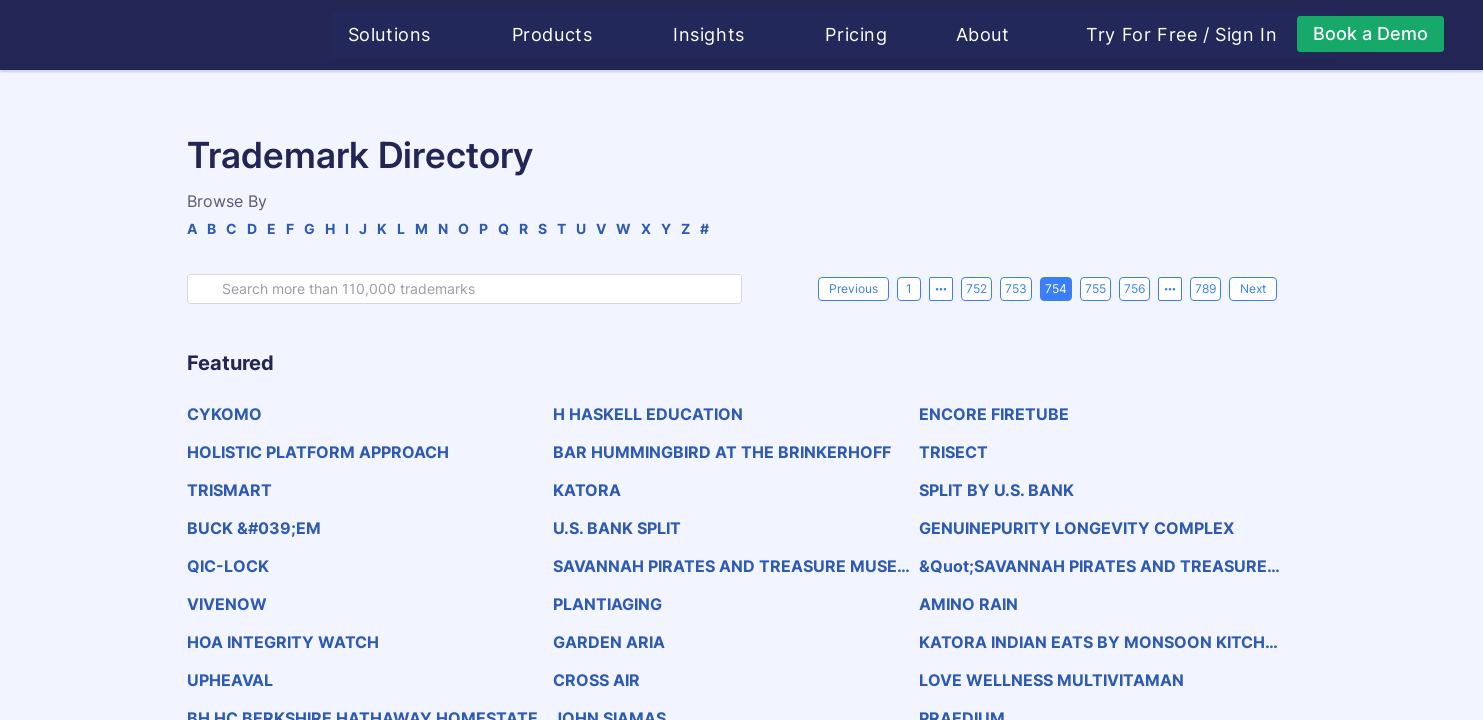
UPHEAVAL (230, 680)
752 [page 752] (976, 288)
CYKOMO (224, 414)
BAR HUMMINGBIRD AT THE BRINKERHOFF (722, 452)
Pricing (859, 34)
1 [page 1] (909, 288)
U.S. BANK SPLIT (617, 528)
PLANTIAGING (607, 604)
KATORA (587, 490)
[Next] (1253, 289)
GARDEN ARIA (609, 642)
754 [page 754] (1056, 288)
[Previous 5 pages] (941, 289)
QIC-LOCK (228, 566)
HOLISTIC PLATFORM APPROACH (318, 452)
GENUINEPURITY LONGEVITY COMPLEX (1076, 528)
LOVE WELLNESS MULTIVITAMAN (1051, 680)
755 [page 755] (1095, 288)
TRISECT (953, 452)
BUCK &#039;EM (254, 528)
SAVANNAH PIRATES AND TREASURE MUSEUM (731, 566)
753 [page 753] (1016, 288)
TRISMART (229, 490)
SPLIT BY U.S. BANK (996, 490)
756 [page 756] (1134, 288)
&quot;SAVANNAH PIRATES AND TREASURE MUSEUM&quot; (1093, 566)
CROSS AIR (596, 680)
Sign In (1249, 35)
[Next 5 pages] (1170, 289)
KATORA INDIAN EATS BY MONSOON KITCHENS (1097, 642)
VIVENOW (227, 604)
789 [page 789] (1205, 288)
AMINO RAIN (968, 604)
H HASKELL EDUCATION (648, 414)
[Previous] (853, 289)
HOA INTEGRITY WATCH (283, 642)
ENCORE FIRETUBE (994, 414)
